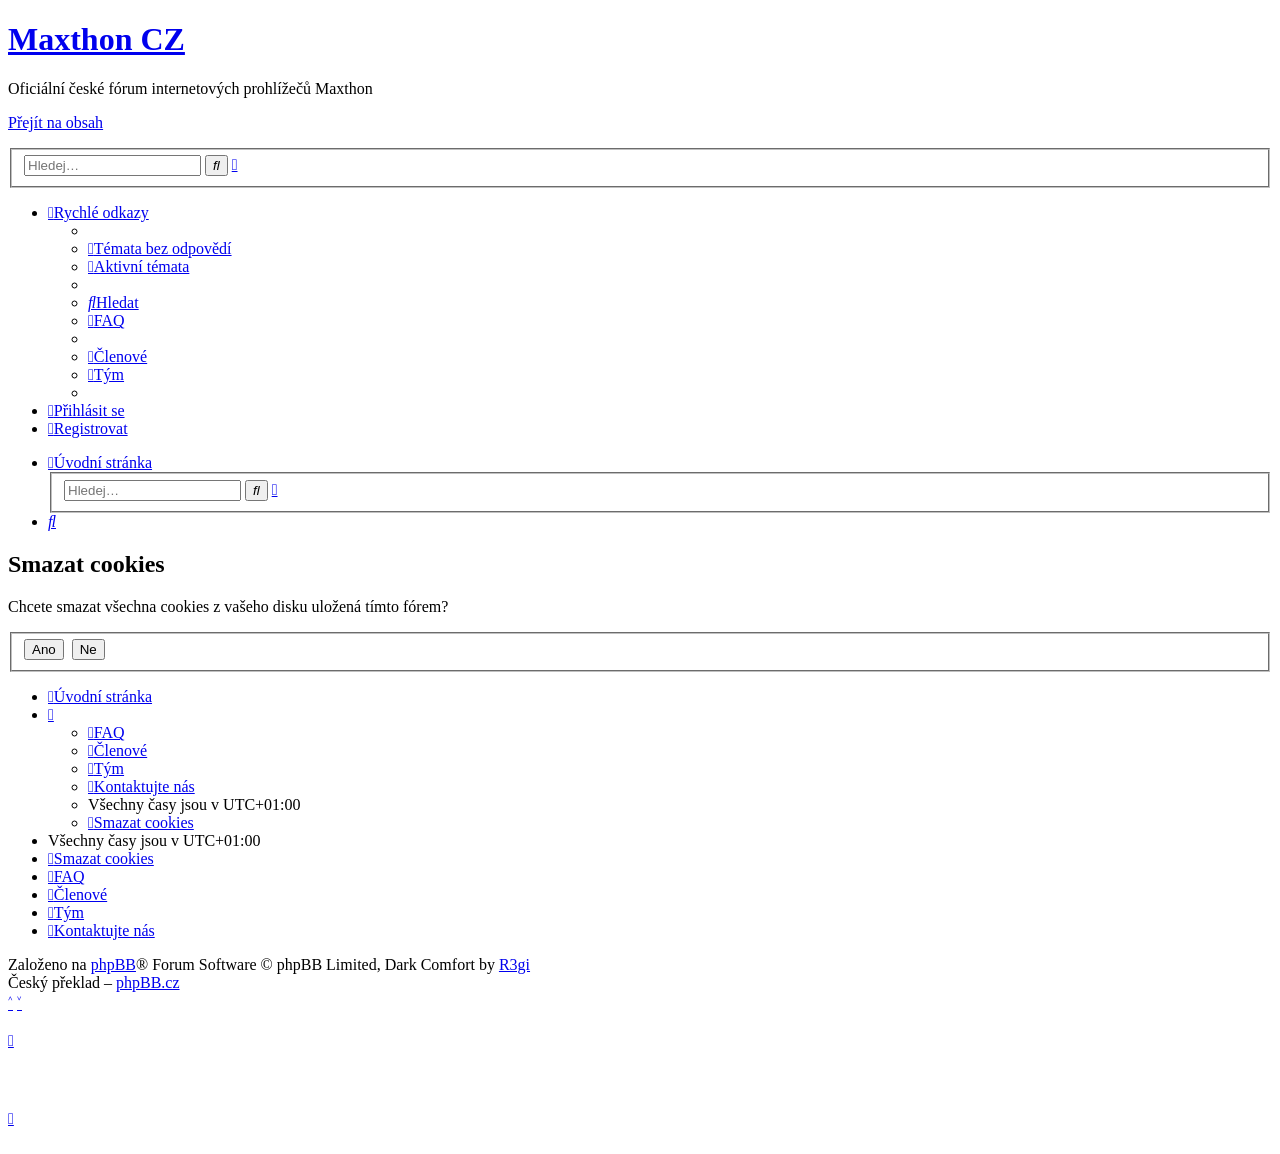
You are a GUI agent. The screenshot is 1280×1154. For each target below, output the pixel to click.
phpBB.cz (148, 982)
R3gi (514, 964)
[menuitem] (160, 248)
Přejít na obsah (55, 122)
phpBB (113, 964)
